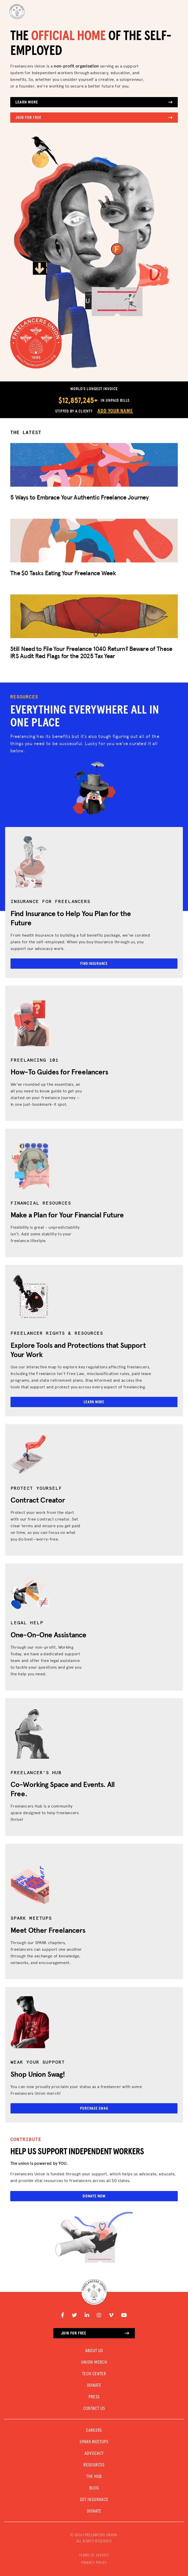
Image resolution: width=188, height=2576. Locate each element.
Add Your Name (115, 411)
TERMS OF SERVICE (94, 2555)
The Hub (94, 2476)
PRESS (94, 2397)
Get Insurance (94, 2499)
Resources (93, 2465)
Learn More (94, 102)
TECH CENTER (94, 2374)
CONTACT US (94, 2408)
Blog (94, 2488)
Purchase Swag (94, 2108)
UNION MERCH (94, 2362)
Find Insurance (94, 964)
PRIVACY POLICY (94, 2563)
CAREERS (94, 2430)
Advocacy (94, 2453)
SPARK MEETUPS (94, 2442)
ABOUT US (94, 2351)
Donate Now (94, 2196)
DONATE (94, 2385)
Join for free (95, 2333)
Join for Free (94, 117)
